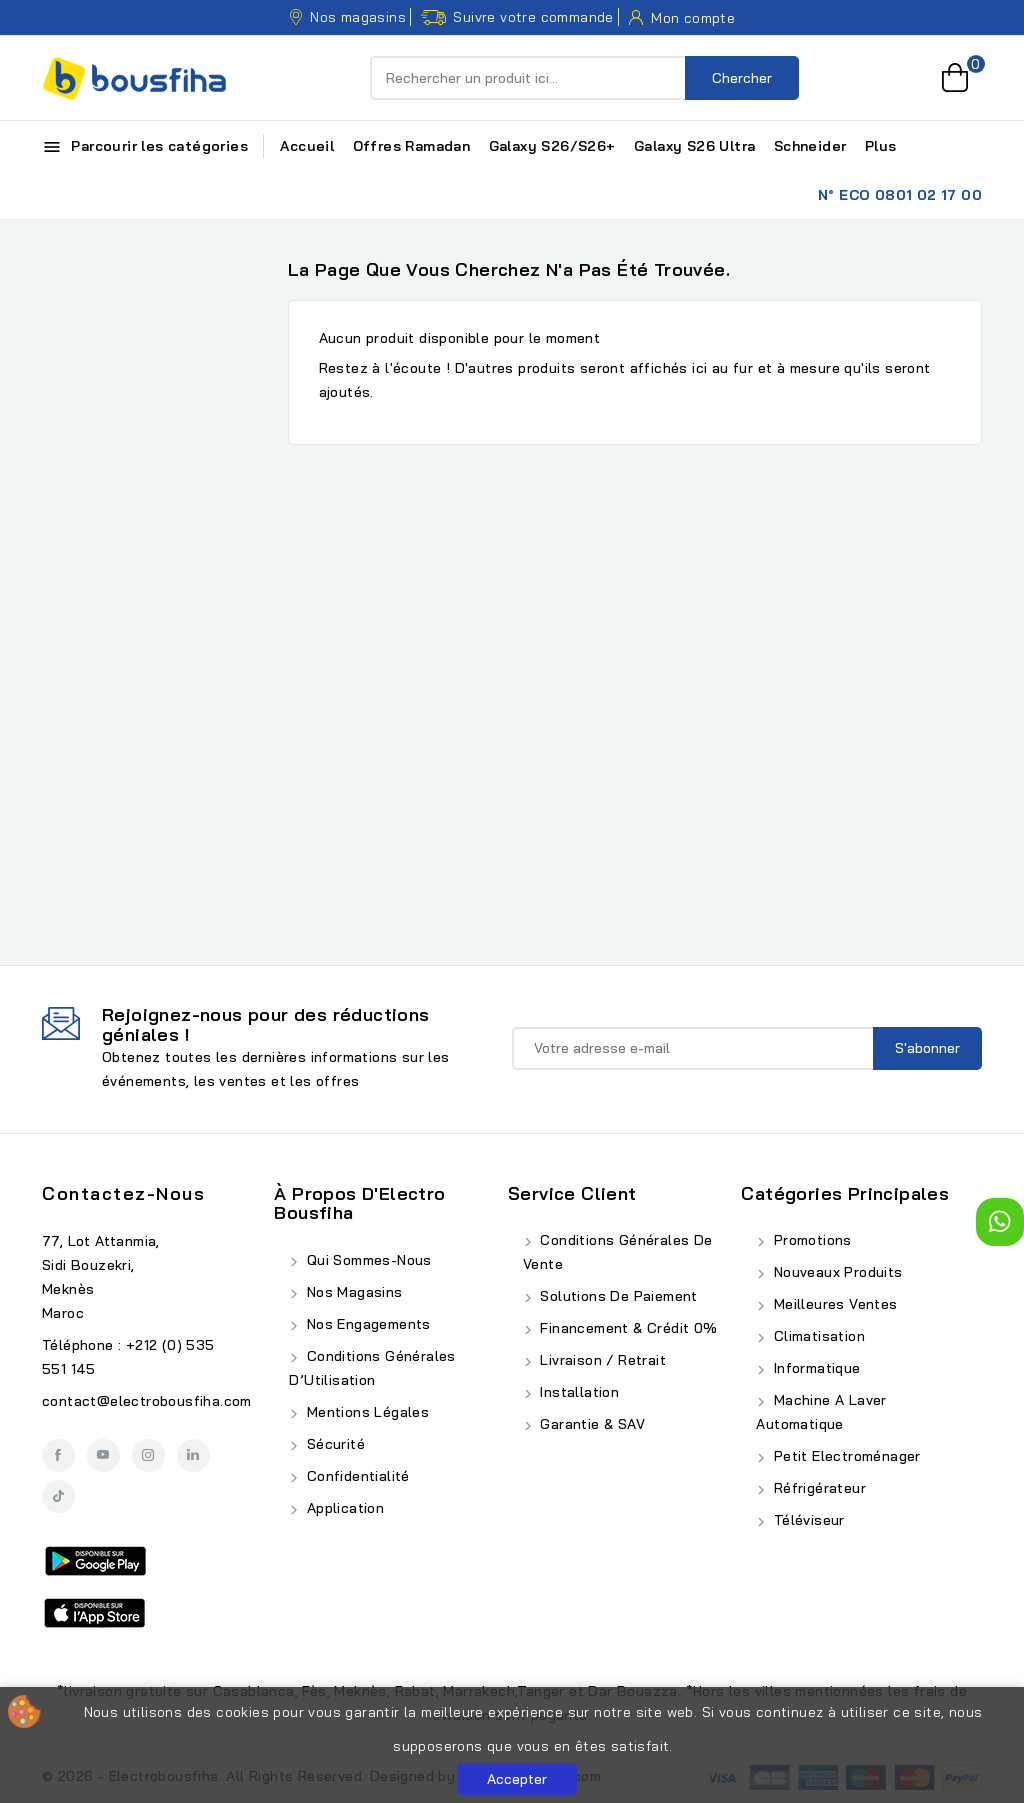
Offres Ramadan (412, 146)
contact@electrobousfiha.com (147, 1401)
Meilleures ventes (833, 1304)
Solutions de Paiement (617, 1296)
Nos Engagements (366, 1324)
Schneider (810, 146)
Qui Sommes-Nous (366, 1260)
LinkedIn (193, 1455)
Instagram (148, 1455)
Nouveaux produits (835, 1272)
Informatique (814, 1368)
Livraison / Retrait (601, 1360)
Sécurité (333, 1444)
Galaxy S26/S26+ (552, 146)
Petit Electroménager (844, 1456)
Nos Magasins (352, 1292)
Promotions (810, 1240)
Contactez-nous (123, 1193)
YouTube (103, 1455)
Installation (577, 1392)
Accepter (517, 1779)
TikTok (58, 1496)
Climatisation (817, 1336)
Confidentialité (355, 1476)
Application (343, 1508)
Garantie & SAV (590, 1424)
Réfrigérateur (817, 1488)
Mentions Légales (365, 1412)
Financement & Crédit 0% (627, 1328)
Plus (881, 146)
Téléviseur (806, 1520)
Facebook (58, 1455)
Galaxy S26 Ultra (694, 146)
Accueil (307, 146)
